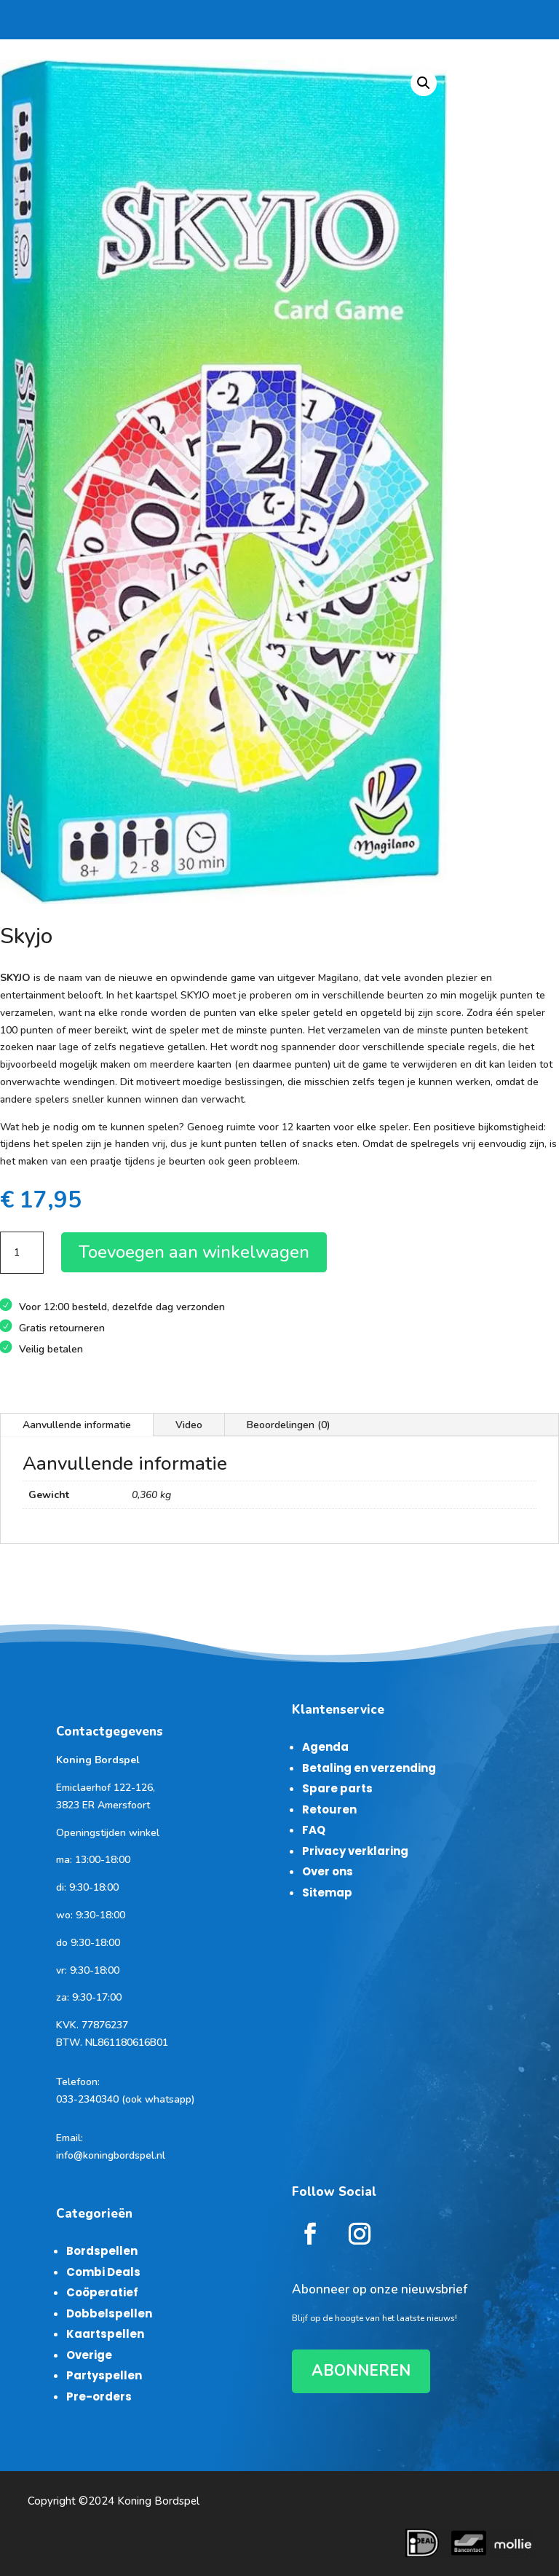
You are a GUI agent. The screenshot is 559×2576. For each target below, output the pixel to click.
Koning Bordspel (158, 2501)
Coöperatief (102, 2292)
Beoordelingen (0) (288, 1425)
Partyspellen (104, 2375)
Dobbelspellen (109, 2313)
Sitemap (327, 1892)
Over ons (327, 1871)
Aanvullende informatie (77, 1425)
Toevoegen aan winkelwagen (194, 1252)
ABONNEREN (361, 2370)
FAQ (313, 1830)
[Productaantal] (22, 1253)
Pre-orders (99, 2396)
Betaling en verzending (369, 1768)
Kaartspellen (105, 2333)
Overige (89, 2355)
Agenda (325, 1746)
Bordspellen (102, 2250)
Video (188, 1425)
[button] (424, 83)
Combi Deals (103, 2272)
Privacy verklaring (355, 1851)
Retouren (329, 1809)
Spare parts (337, 1788)
